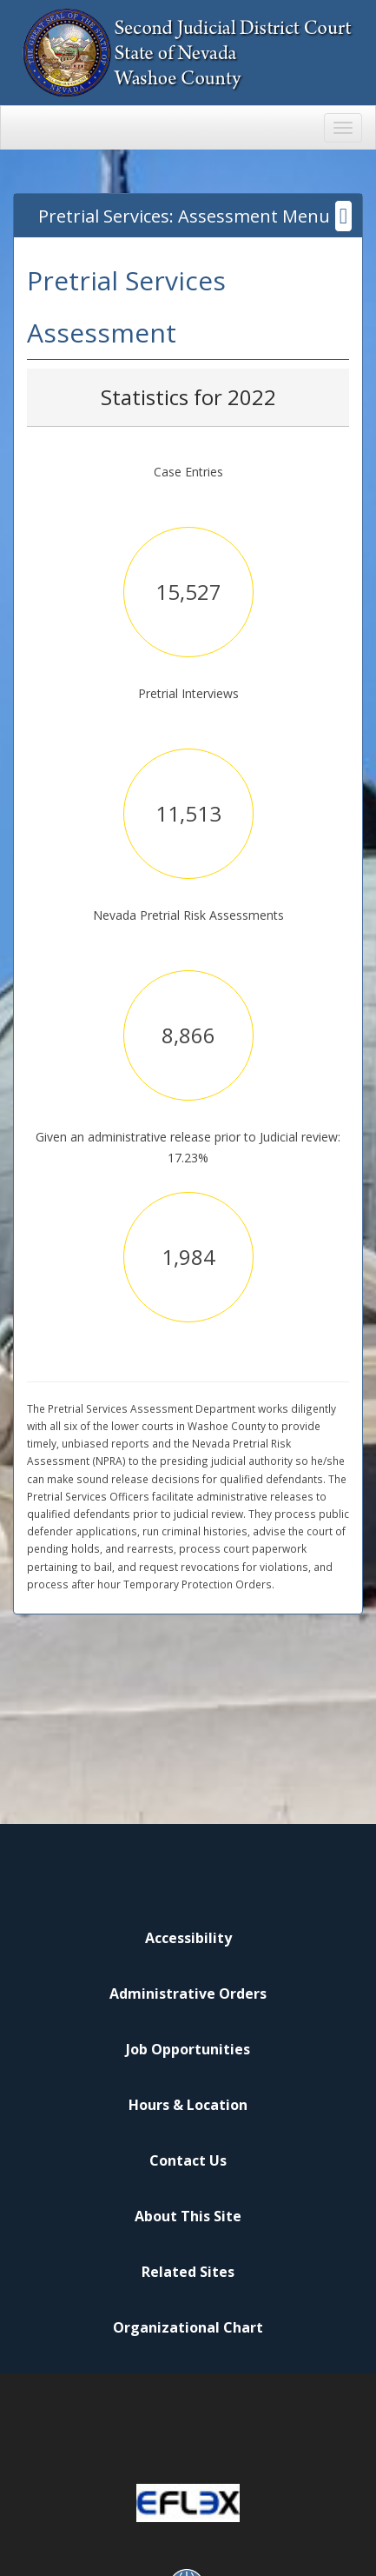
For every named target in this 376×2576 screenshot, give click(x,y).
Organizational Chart (188, 2327)
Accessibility (188, 1937)
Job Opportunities (188, 2049)
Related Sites (188, 2271)
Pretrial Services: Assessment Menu (195, 216)
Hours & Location (188, 2104)
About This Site (188, 2216)
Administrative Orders (188, 1993)
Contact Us (188, 2160)
